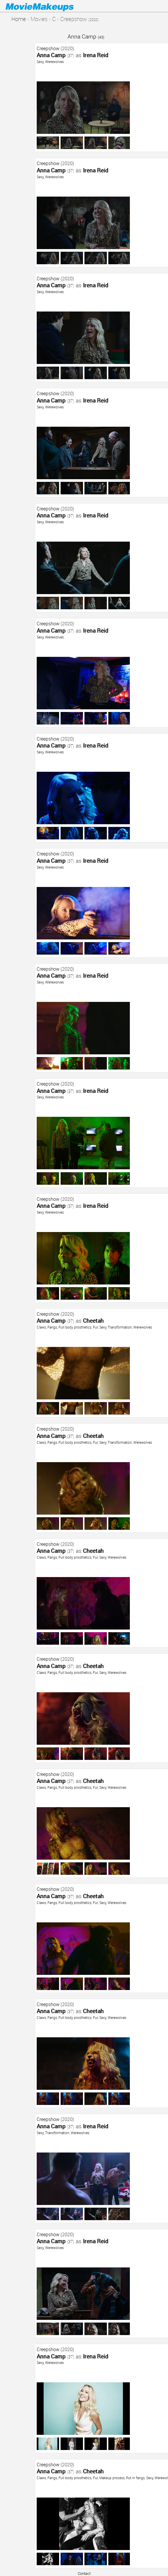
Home (18, 18)
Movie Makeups (48, 6)
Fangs (52, 1327)
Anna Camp (86, 36)
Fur (95, 1327)
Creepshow (48, 48)
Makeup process (112, 2477)
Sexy (40, 61)
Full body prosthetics (75, 1327)
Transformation (120, 1327)
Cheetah (93, 1320)
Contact (84, 2573)
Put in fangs (135, 2477)
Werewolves (54, 61)
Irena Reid (95, 55)
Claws (41, 1327)
